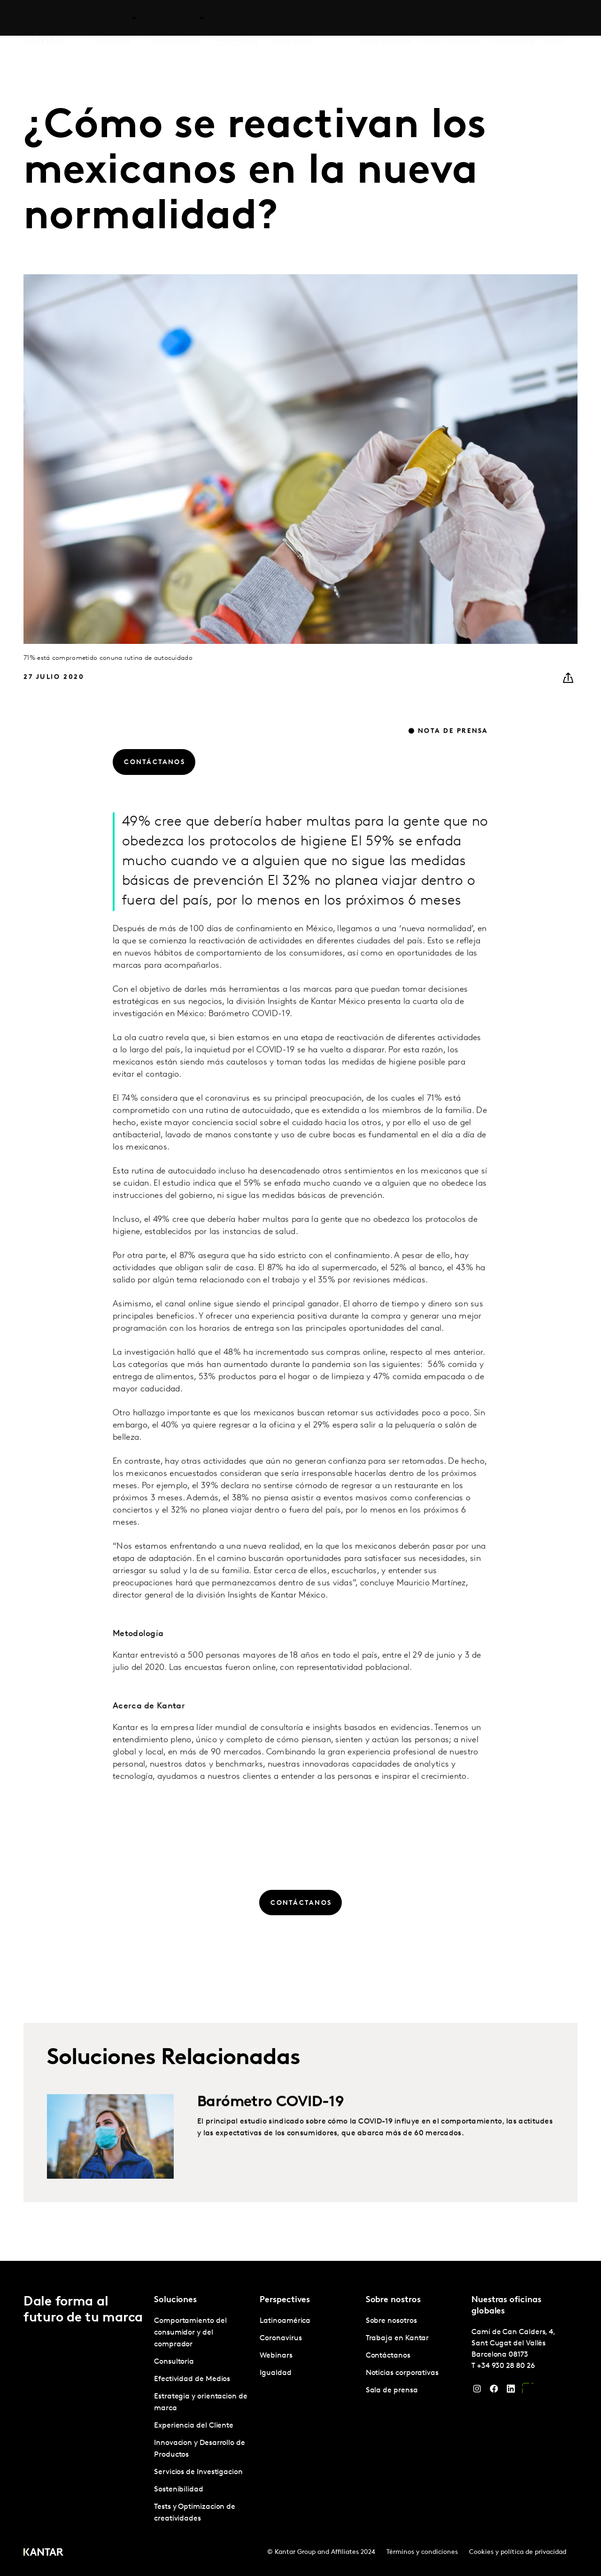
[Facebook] (494, 2391)
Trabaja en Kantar (450, 18)
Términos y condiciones (422, 2552)
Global (552, 18)
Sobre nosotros (385, 18)
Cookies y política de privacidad (517, 2552)
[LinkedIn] (510, 2391)
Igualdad (275, 2373)
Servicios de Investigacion (198, 2472)
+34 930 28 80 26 (506, 2366)
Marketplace (291, 18)
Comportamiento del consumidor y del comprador (190, 2332)
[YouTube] (527, 2391)
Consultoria (174, 2362)
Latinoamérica (285, 2321)
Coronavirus (280, 2338)
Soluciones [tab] (112, 18)
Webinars (276, 2355)
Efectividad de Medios (192, 2379)
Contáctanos (511, 18)
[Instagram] (477, 2391)
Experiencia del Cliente (193, 2425)
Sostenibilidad (178, 2489)
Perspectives (236, 18)
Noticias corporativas (402, 2373)
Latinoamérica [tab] (172, 18)
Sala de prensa (392, 2390)
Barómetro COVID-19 (270, 2138)
